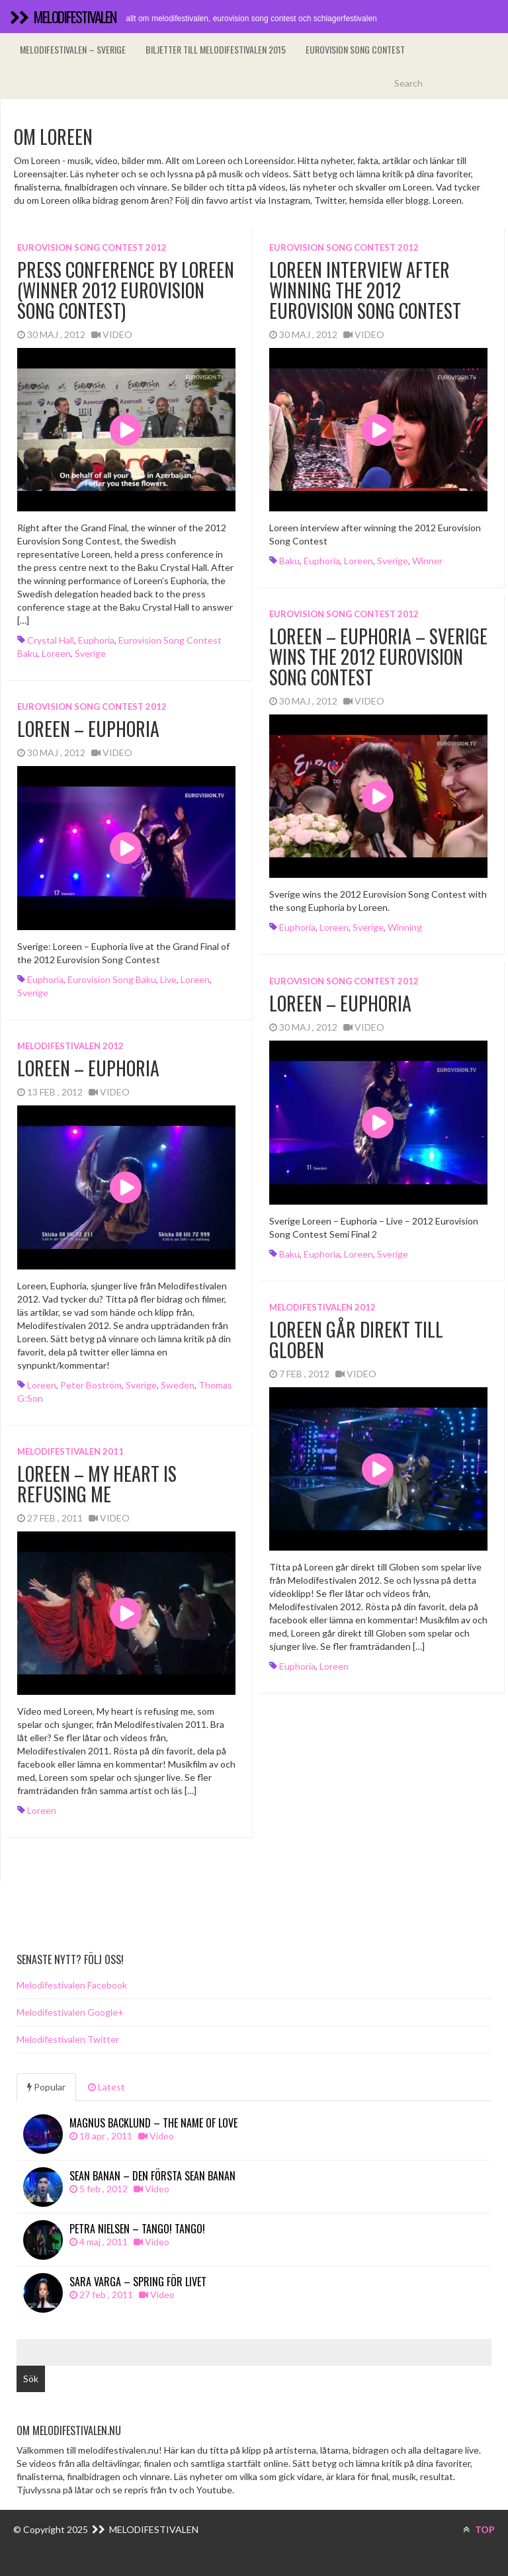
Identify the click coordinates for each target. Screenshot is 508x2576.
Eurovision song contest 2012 (92, 247)
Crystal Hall (50, 640)
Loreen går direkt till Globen (356, 1339)
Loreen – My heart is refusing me (97, 1484)
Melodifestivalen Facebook (72, 1985)
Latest (106, 2086)
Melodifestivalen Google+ (70, 2012)
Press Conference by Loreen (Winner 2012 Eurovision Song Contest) (125, 290)
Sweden (177, 1385)
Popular (46, 2086)
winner (427, 560)
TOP (479, 2529)
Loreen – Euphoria (88, 728)
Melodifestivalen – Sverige (73, 49)
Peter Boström (91, 1385)
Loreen (56, 653)
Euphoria (96, 640)
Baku (289, 560)
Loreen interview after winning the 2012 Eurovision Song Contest (365, 290)
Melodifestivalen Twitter (68, 2039)
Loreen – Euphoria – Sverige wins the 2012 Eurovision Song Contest (378, 657)
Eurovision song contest (355, 49)
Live (168, 979)
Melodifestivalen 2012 (70, 1046)
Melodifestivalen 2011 (70, 1451)
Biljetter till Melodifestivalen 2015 (216, 49)
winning (405, 927)
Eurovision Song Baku (111, 979)
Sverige (90, 653)
